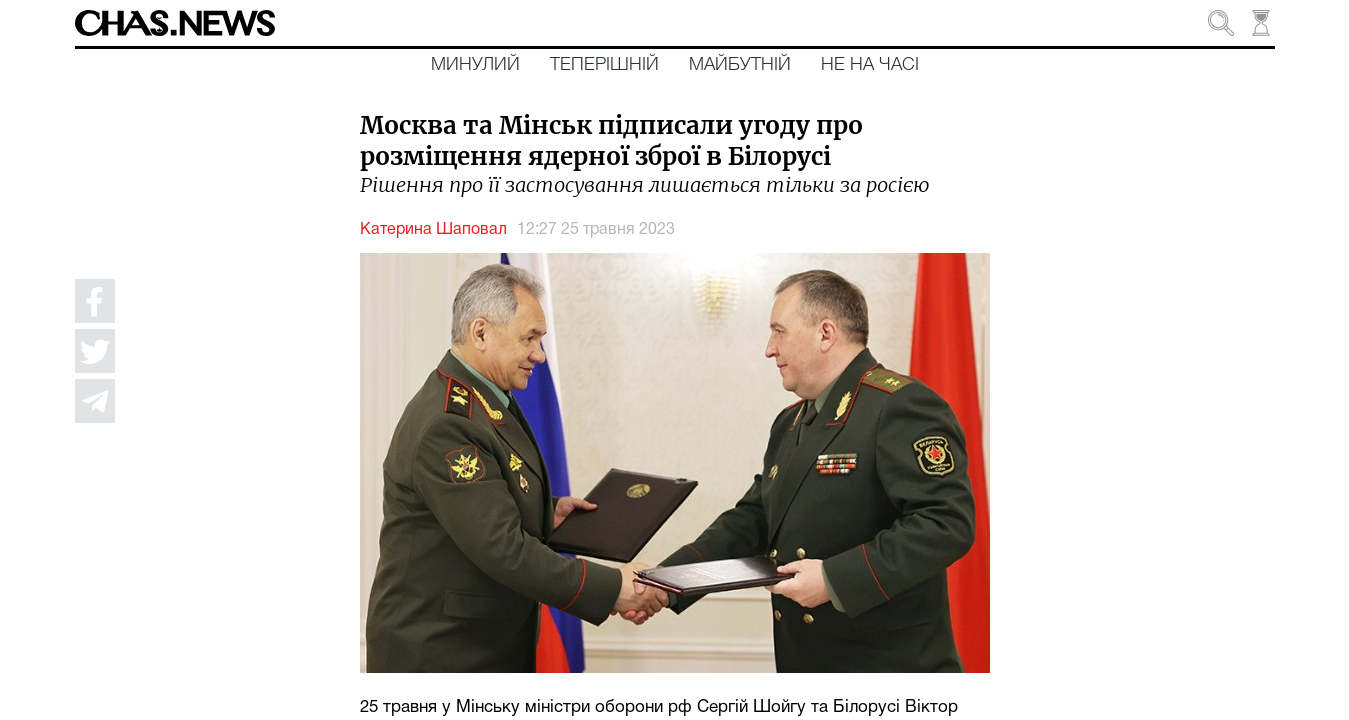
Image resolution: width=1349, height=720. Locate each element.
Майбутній (740, 65)
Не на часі (870, 65)
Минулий (475, 65)
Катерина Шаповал (433, 230)
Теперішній (604, 65)
